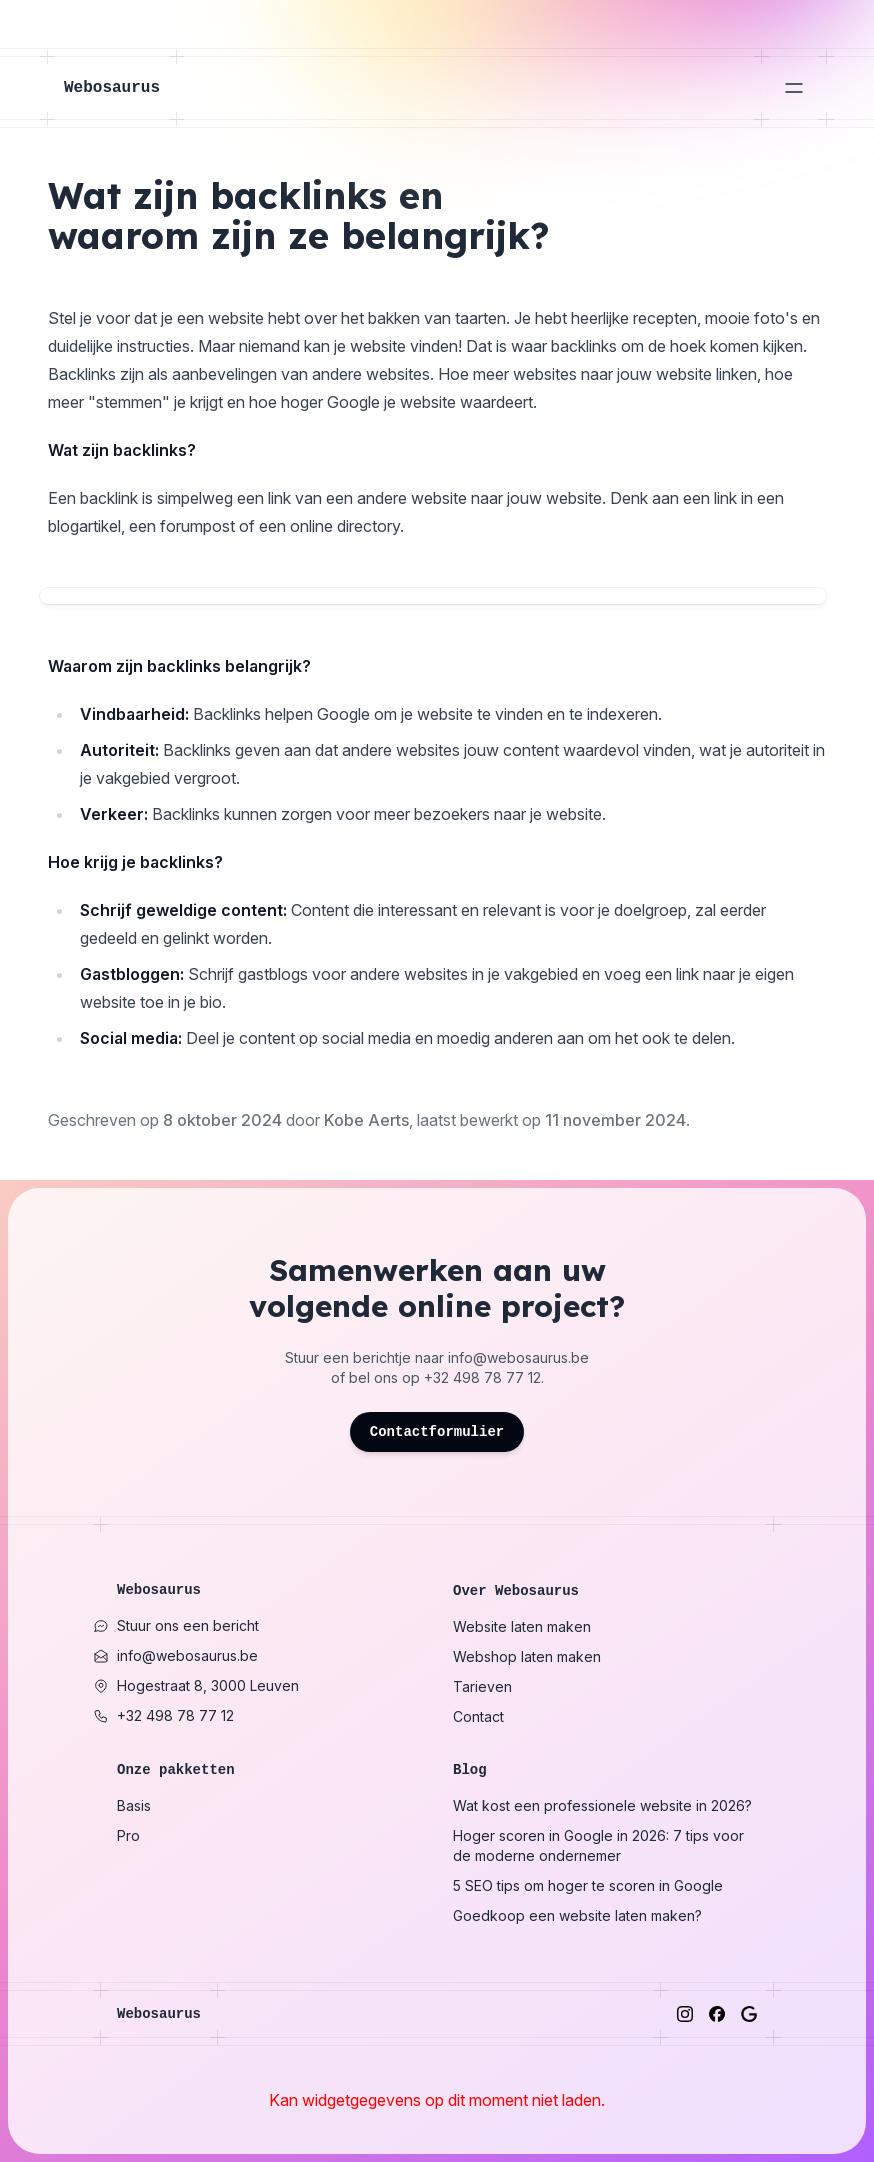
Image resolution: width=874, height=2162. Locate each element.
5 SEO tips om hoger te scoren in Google (588, 1885)
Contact (478, 1716)
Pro (128, 1835)
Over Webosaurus (516, 1591)
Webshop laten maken (527, 1656)
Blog (470, 1770)
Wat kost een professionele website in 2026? (602, 1805)
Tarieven (482, 1686)
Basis (134, 1805)
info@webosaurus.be (518, 1357)
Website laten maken (522, 1626)
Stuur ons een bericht (176, 1625)
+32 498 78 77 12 (482, 1377)
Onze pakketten (176, 1770)
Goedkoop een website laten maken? (577, 1915)
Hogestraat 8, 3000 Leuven (196, 1685)
